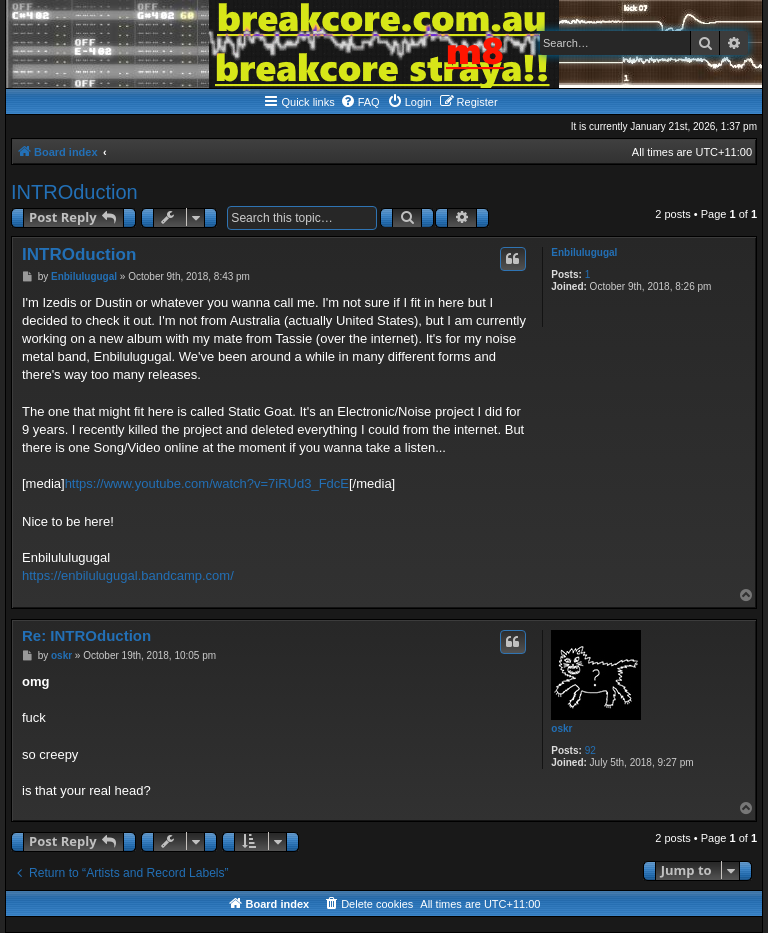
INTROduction (74, 192)
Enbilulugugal (584, 252)
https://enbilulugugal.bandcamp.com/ (128, 575)
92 (590, 750)
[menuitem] (360, 102)
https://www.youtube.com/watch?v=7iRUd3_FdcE (207, 483)
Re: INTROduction (86, 635)
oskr (561, 728)
